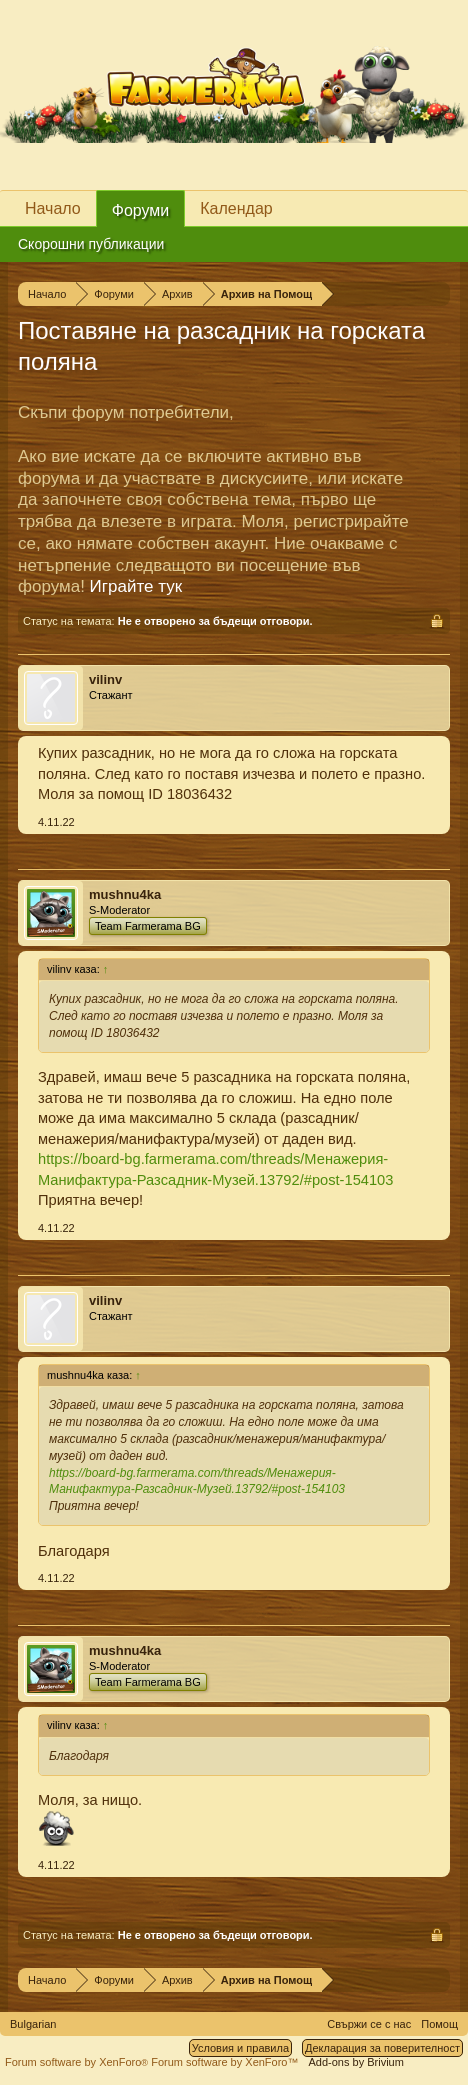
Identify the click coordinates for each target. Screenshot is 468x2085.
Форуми (141, 210)
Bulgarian (33, 2024)
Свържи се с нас (369, 2024)
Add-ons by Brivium (356, 2062)
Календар (236, 208)
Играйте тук (136, 586)
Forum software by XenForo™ (224, 2062)
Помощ (439, 2024)
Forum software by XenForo (78, 2062)
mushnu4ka (125, 894)
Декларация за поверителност (382, 2048)
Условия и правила (240, 2048)
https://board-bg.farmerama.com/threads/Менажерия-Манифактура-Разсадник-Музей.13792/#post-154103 (197, 1481)
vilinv (105, 679)
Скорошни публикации (91, 244)
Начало (53, 208)
